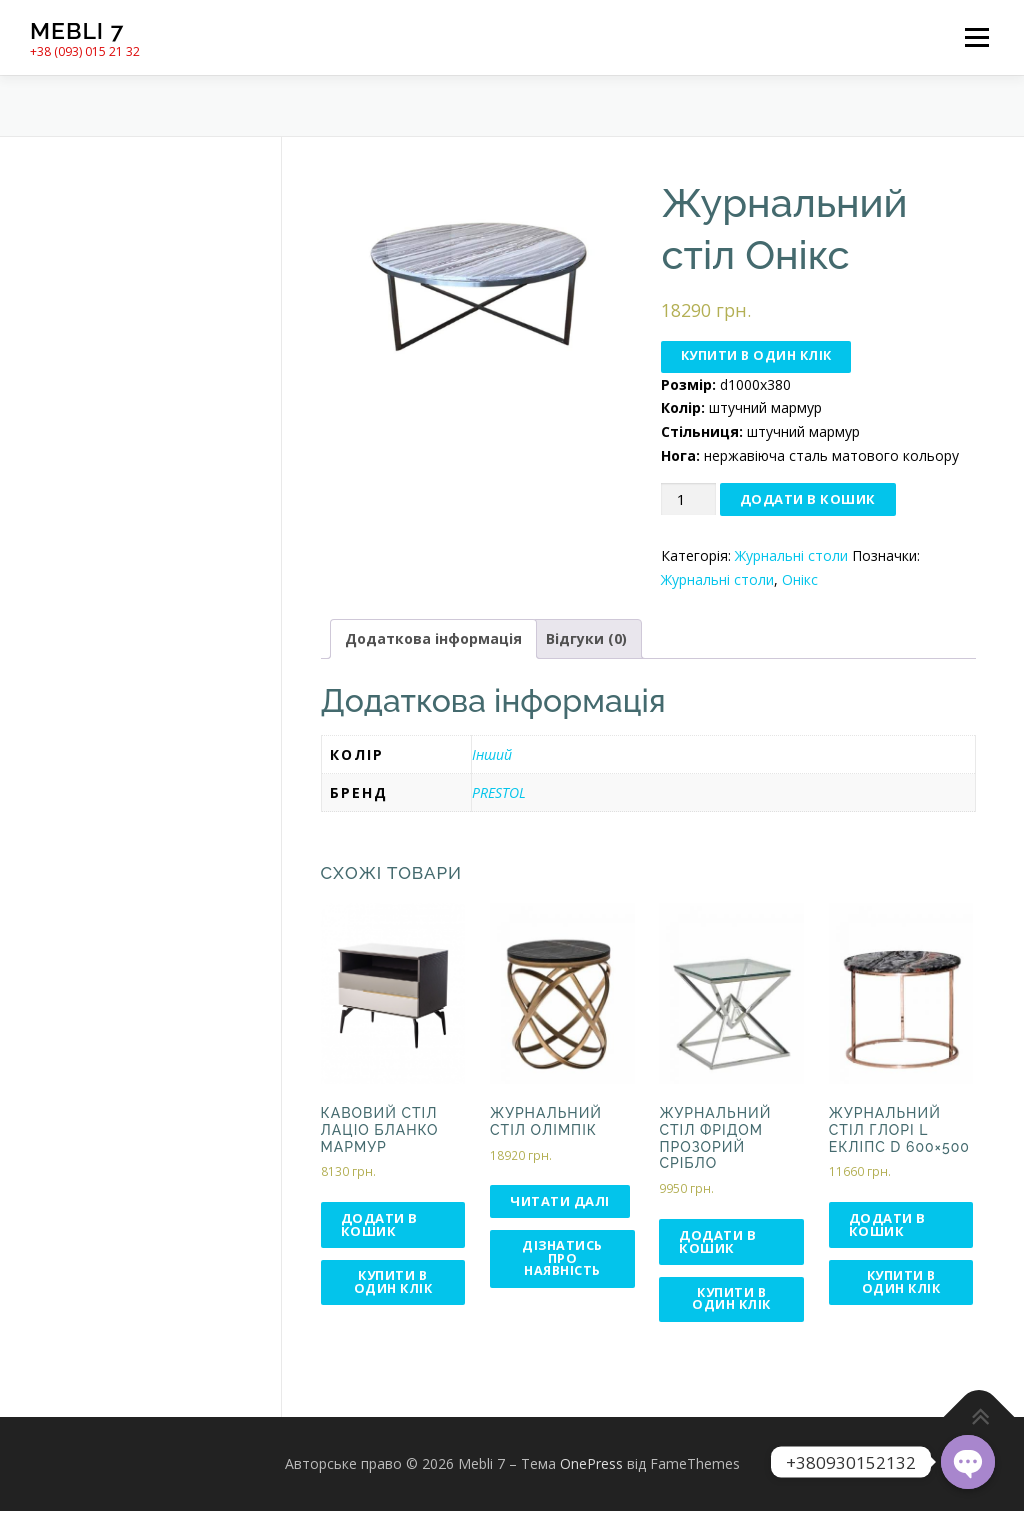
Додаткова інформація (433, 640)
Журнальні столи (791, 556)
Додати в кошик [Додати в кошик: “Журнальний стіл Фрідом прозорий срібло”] (717, 1242)
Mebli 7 (77, 30)
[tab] (433, 641)
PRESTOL (499, 793)
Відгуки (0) (586, 640)
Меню (976, 37)
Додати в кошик (808, 500)
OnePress (591, 1466)
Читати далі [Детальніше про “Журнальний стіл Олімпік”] (560, 1202)
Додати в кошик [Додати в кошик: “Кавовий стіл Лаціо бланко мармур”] (379, 1225)
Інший (492, 755)
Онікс (800, 580)
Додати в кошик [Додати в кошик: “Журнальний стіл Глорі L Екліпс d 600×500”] (887, 1225)
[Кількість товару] (688, 500)
